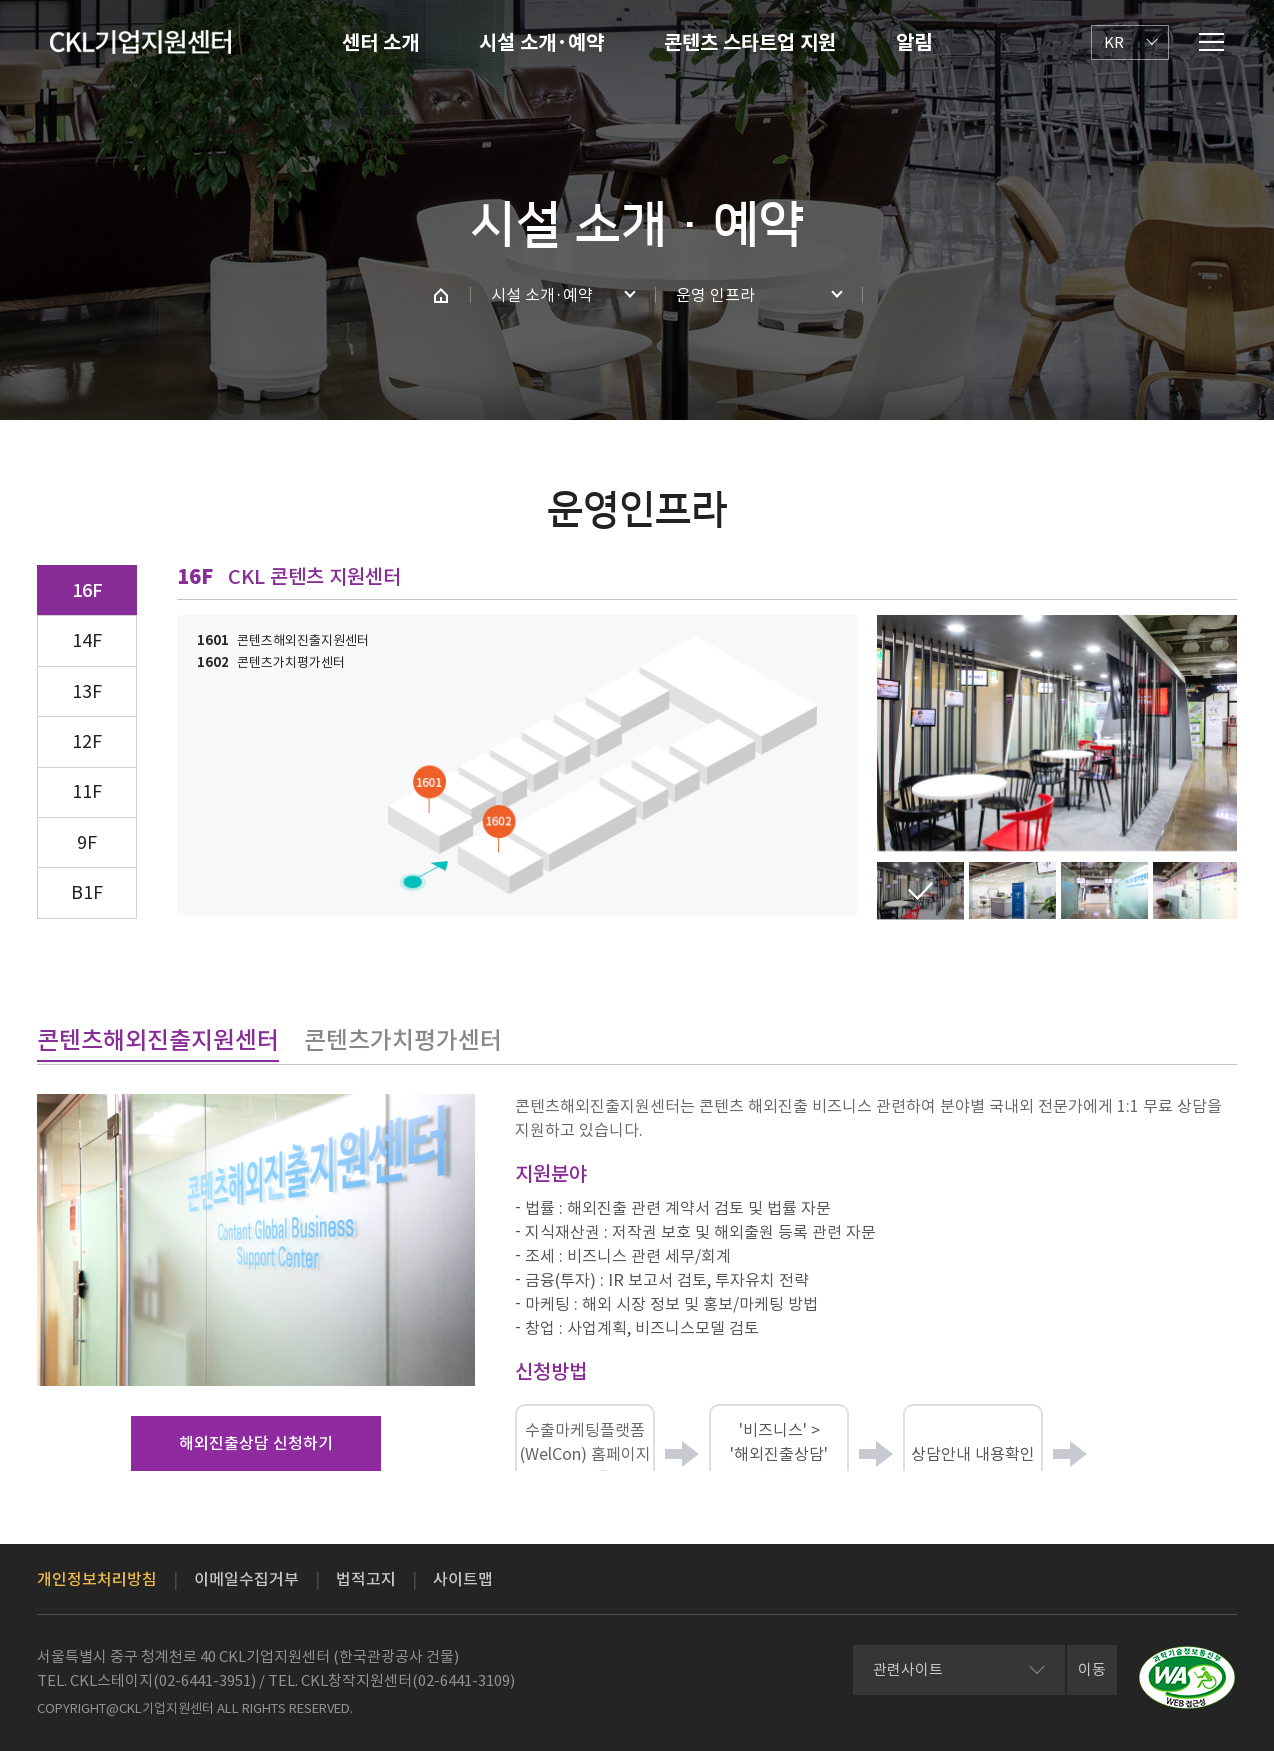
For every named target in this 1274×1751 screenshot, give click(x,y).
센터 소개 (380, 43)
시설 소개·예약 (541, 43)
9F (87, 842)
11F (87, 791)
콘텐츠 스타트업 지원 (750, 43)
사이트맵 (463, 1579)
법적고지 (366, 1579)
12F (87, 741)
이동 (1092, 1669)
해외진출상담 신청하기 (256, 1443)
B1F (87, 892)
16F (87, 590)
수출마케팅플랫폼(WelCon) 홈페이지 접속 (585, 1455)
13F (87, 691)
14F (87, 640)
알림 (914, 43)
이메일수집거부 (246, 1579)
